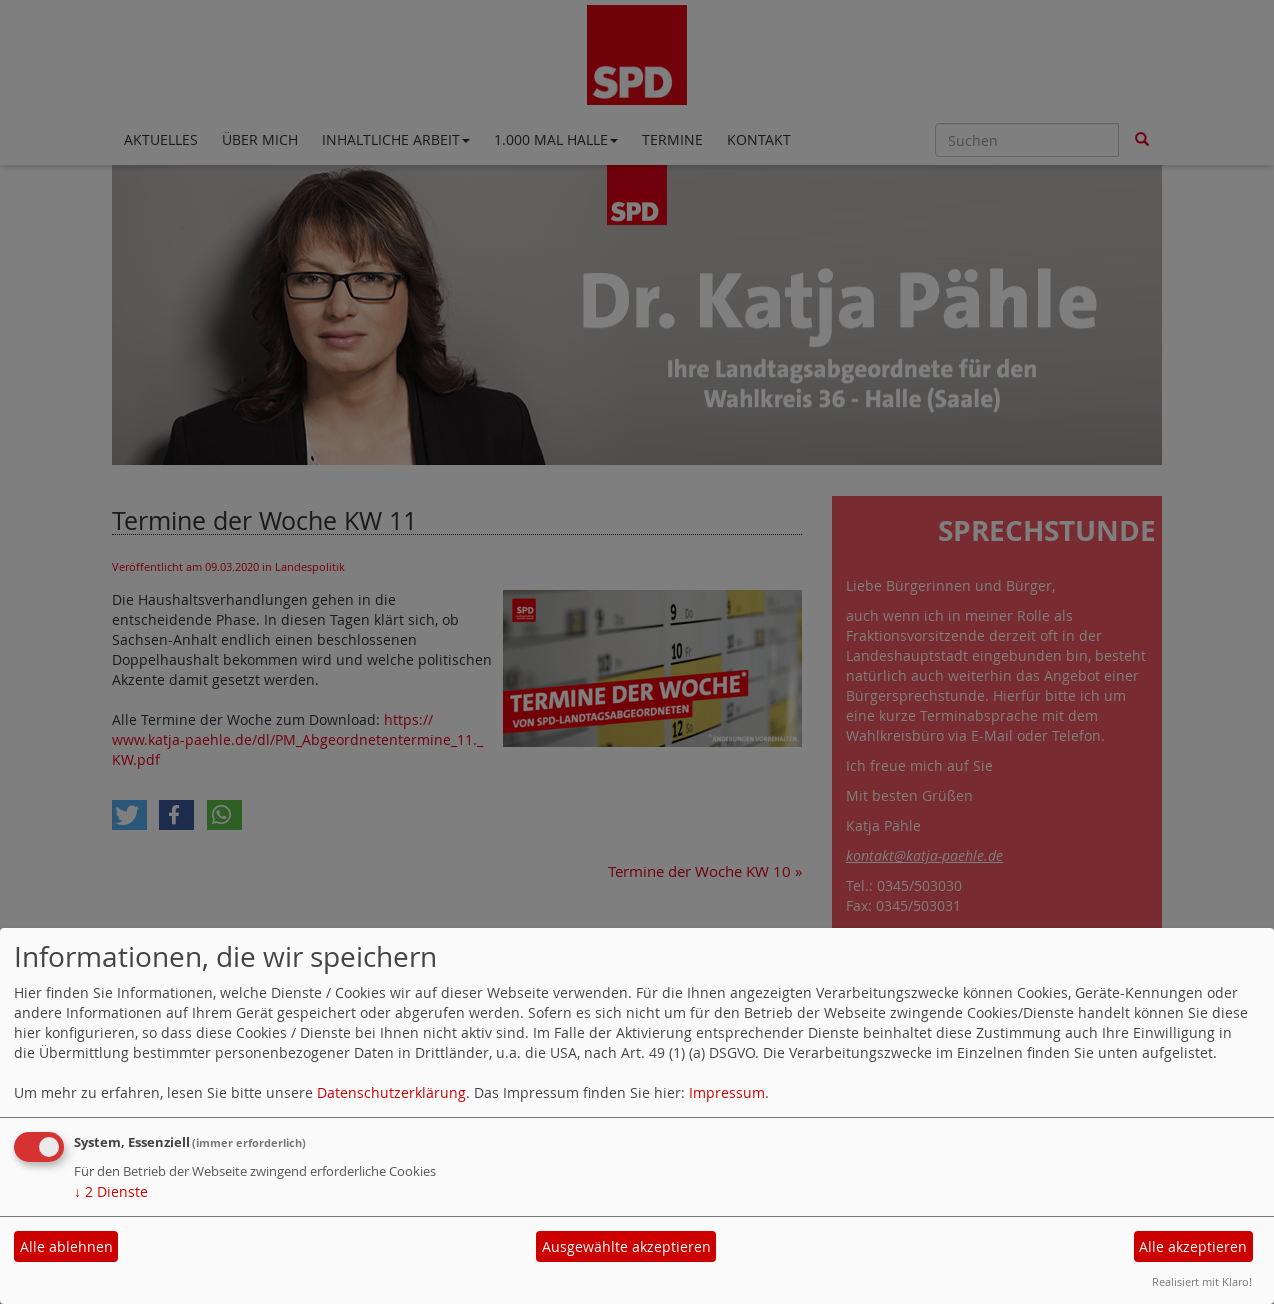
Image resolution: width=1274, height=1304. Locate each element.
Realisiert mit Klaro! (1202, 1281)
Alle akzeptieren (1193, 1246)
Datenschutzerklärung (391, 1092)
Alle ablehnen (66, 1246)
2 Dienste (111, 1191)
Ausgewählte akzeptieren (626, 1246)
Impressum (727, 1092)
